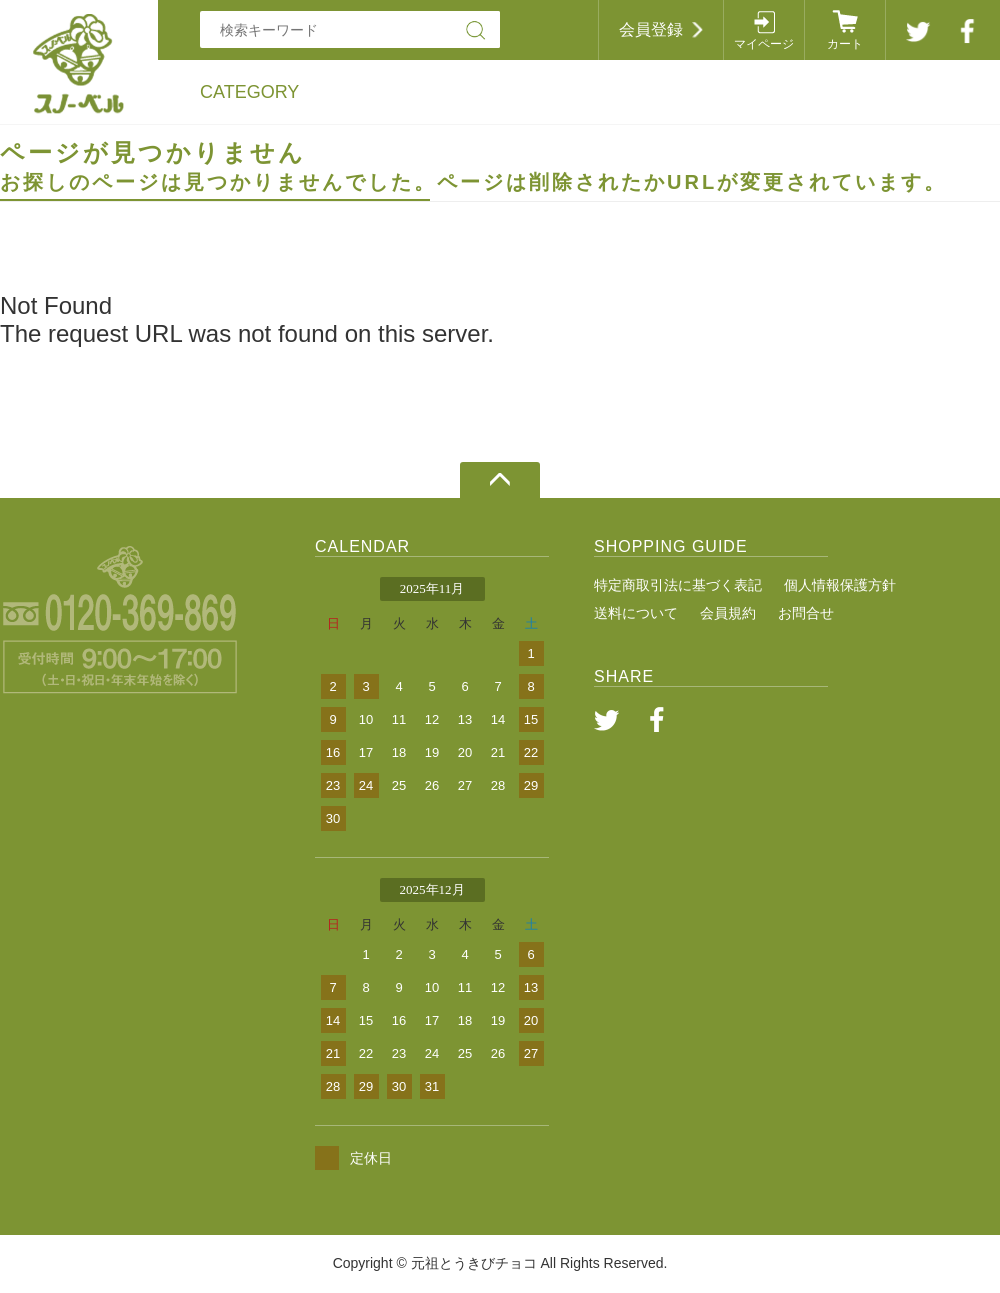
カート (845, 44)
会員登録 (651, 29)
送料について (636, 613)
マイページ (764, 44)
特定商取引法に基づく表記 (678, 585)
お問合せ (806, 613)
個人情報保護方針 (840, 585)
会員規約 (728, 613)
